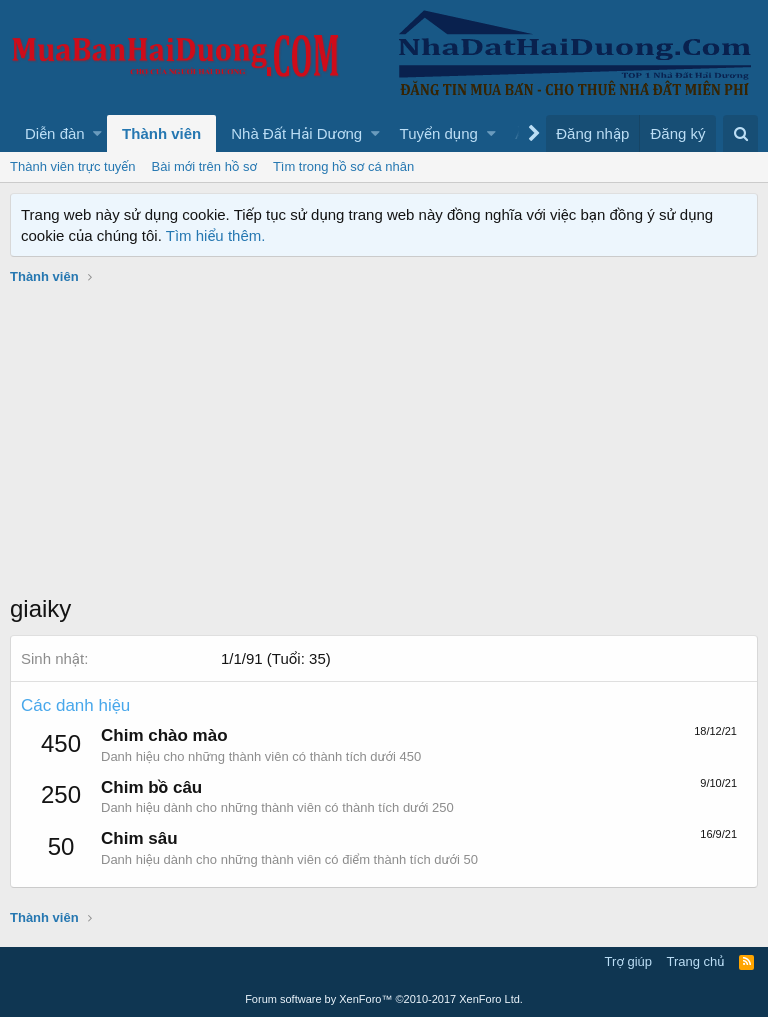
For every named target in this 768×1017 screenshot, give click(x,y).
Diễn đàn (55, 133)
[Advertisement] (384, 442)
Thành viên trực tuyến (73, 166)
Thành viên (161, 133)
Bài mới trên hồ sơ (204, 166)
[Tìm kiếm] (740, 133)
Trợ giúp (628, 961)
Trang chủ (696, 961)
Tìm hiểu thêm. (216, 235)
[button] (97, 133)
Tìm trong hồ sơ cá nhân (343, 166)
